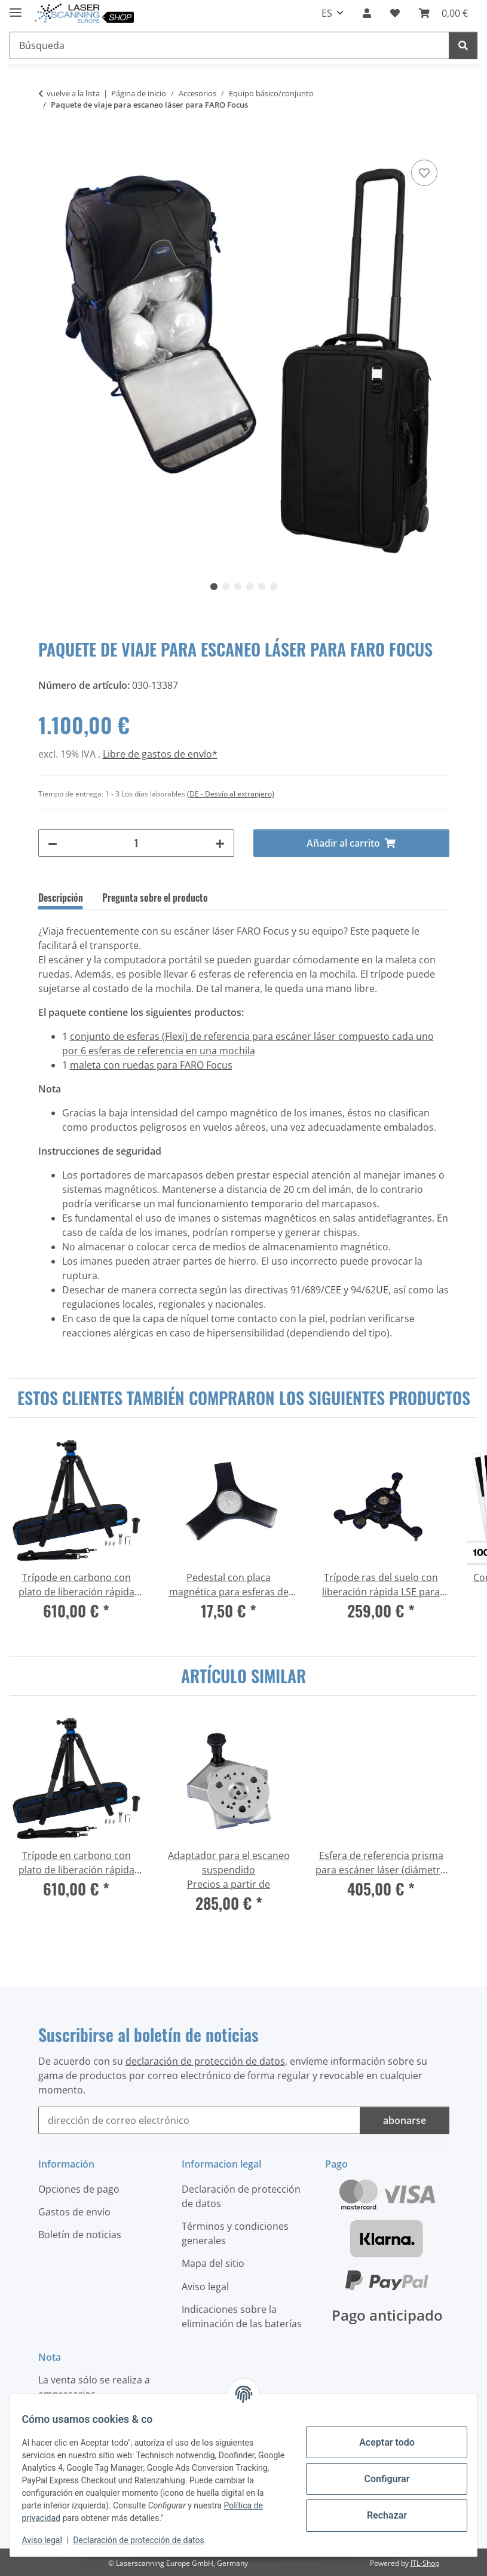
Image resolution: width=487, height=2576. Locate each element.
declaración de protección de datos (205, 2061)
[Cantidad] (136, 843)
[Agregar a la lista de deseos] (424, 173)
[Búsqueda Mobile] (229, 45)
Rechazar (379, 2515)
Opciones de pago (79, 2189)
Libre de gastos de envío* (160, 754)
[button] (367, 13)
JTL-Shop (425, 2563)
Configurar (379, 2479)
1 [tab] (214, 586)
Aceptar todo (380, 2442)
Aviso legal (49, 2540)
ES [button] (326, 13)
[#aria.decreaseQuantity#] (52, 843)
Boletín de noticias (79, 2234)
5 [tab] (261, 586)
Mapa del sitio (213, 2263)
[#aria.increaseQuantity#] (220, 843)
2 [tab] (225, 586)
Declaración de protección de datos (146, 2540)
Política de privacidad (69, 2518)
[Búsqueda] (463, 45)
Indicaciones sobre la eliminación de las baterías (242, 2316)
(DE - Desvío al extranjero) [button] (230, 794)
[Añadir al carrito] (47, 143)
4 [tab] (249, 586)
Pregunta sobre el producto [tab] (155, 897)
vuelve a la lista (73, 93)
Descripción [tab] (60, 897)
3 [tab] (237, 586)
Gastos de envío (74, 2211)
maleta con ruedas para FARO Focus (151, 1065)
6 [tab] (273, 586)
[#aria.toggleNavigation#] (16, 7)
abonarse (404, 2120)
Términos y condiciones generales (235, 2233)
